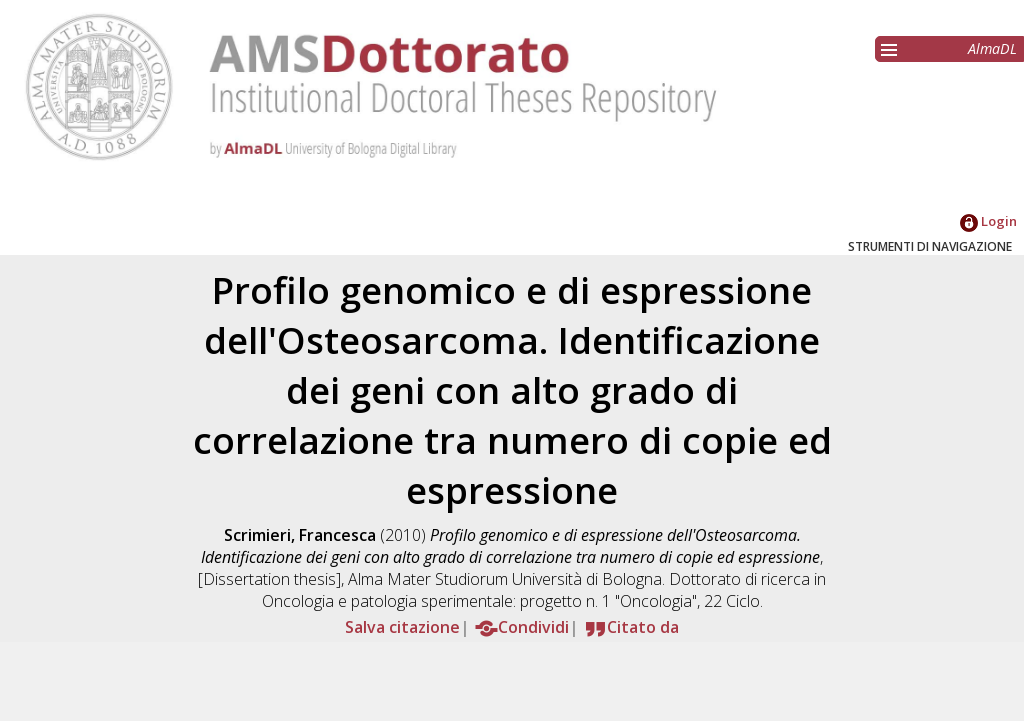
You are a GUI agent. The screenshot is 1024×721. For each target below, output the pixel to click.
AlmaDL (992, 48)
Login (988, 221)
